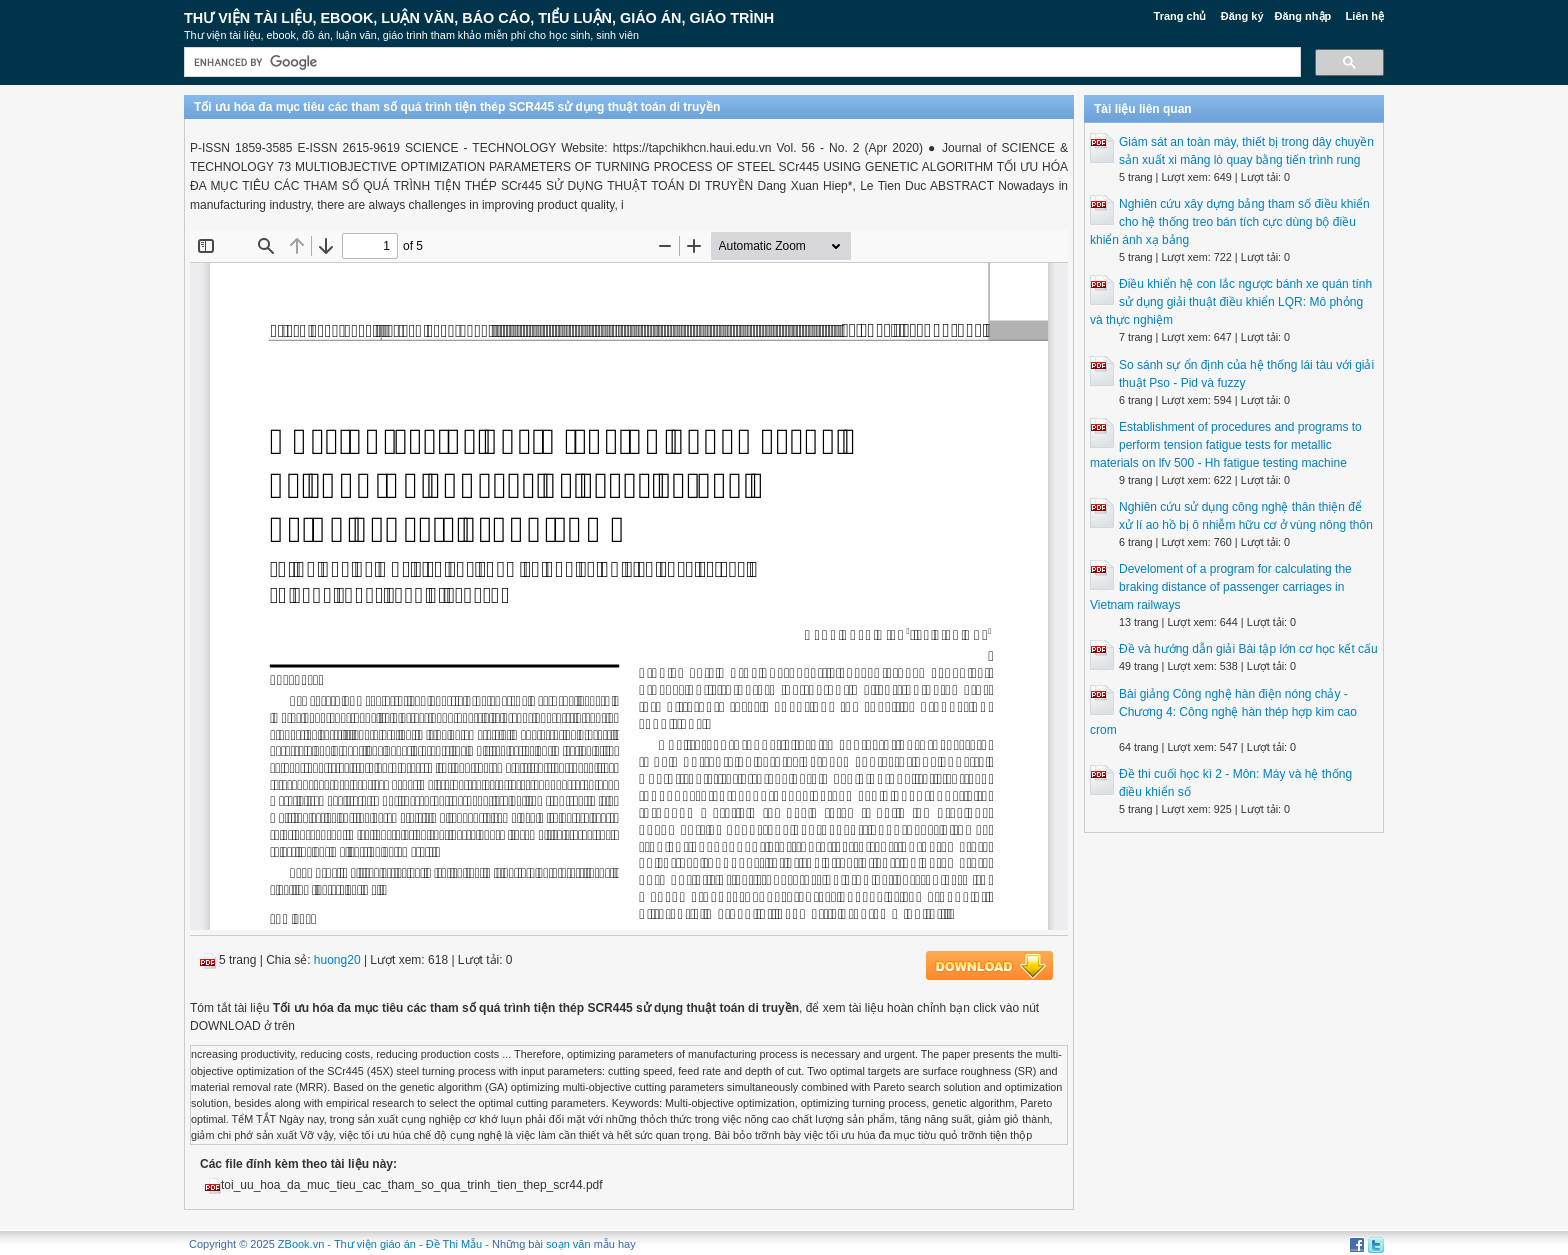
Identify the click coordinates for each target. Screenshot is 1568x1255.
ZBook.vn (301, 1244)
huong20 (337, 960)
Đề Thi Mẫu (454, 1244)
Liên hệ (1365, 16)
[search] (740, 62)
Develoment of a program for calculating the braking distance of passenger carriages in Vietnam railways (1221, 587)
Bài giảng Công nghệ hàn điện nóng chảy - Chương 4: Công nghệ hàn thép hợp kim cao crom (1223, 712)
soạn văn (568, 1244)
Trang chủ (1180, 16)
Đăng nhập (1303, 16)
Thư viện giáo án (375, 1244)
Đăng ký (1242, 16)
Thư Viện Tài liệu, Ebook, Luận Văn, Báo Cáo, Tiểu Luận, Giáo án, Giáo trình (479, 18)
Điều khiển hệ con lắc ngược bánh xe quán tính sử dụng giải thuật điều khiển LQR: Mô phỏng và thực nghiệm (1231, 302)
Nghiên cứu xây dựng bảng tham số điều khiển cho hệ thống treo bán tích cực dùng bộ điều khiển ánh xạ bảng (1230, 222)
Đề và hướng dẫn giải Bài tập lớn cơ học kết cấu (1248, 649)
